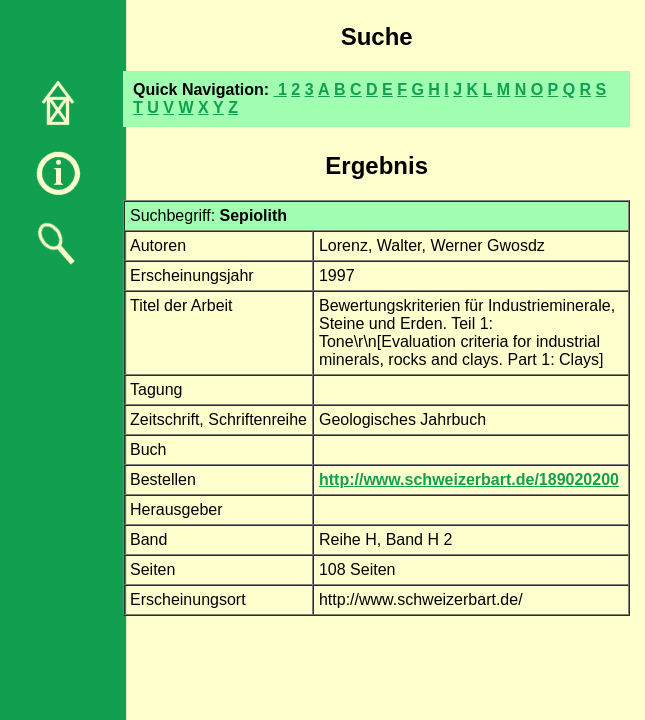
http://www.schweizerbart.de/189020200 (469, 479)
